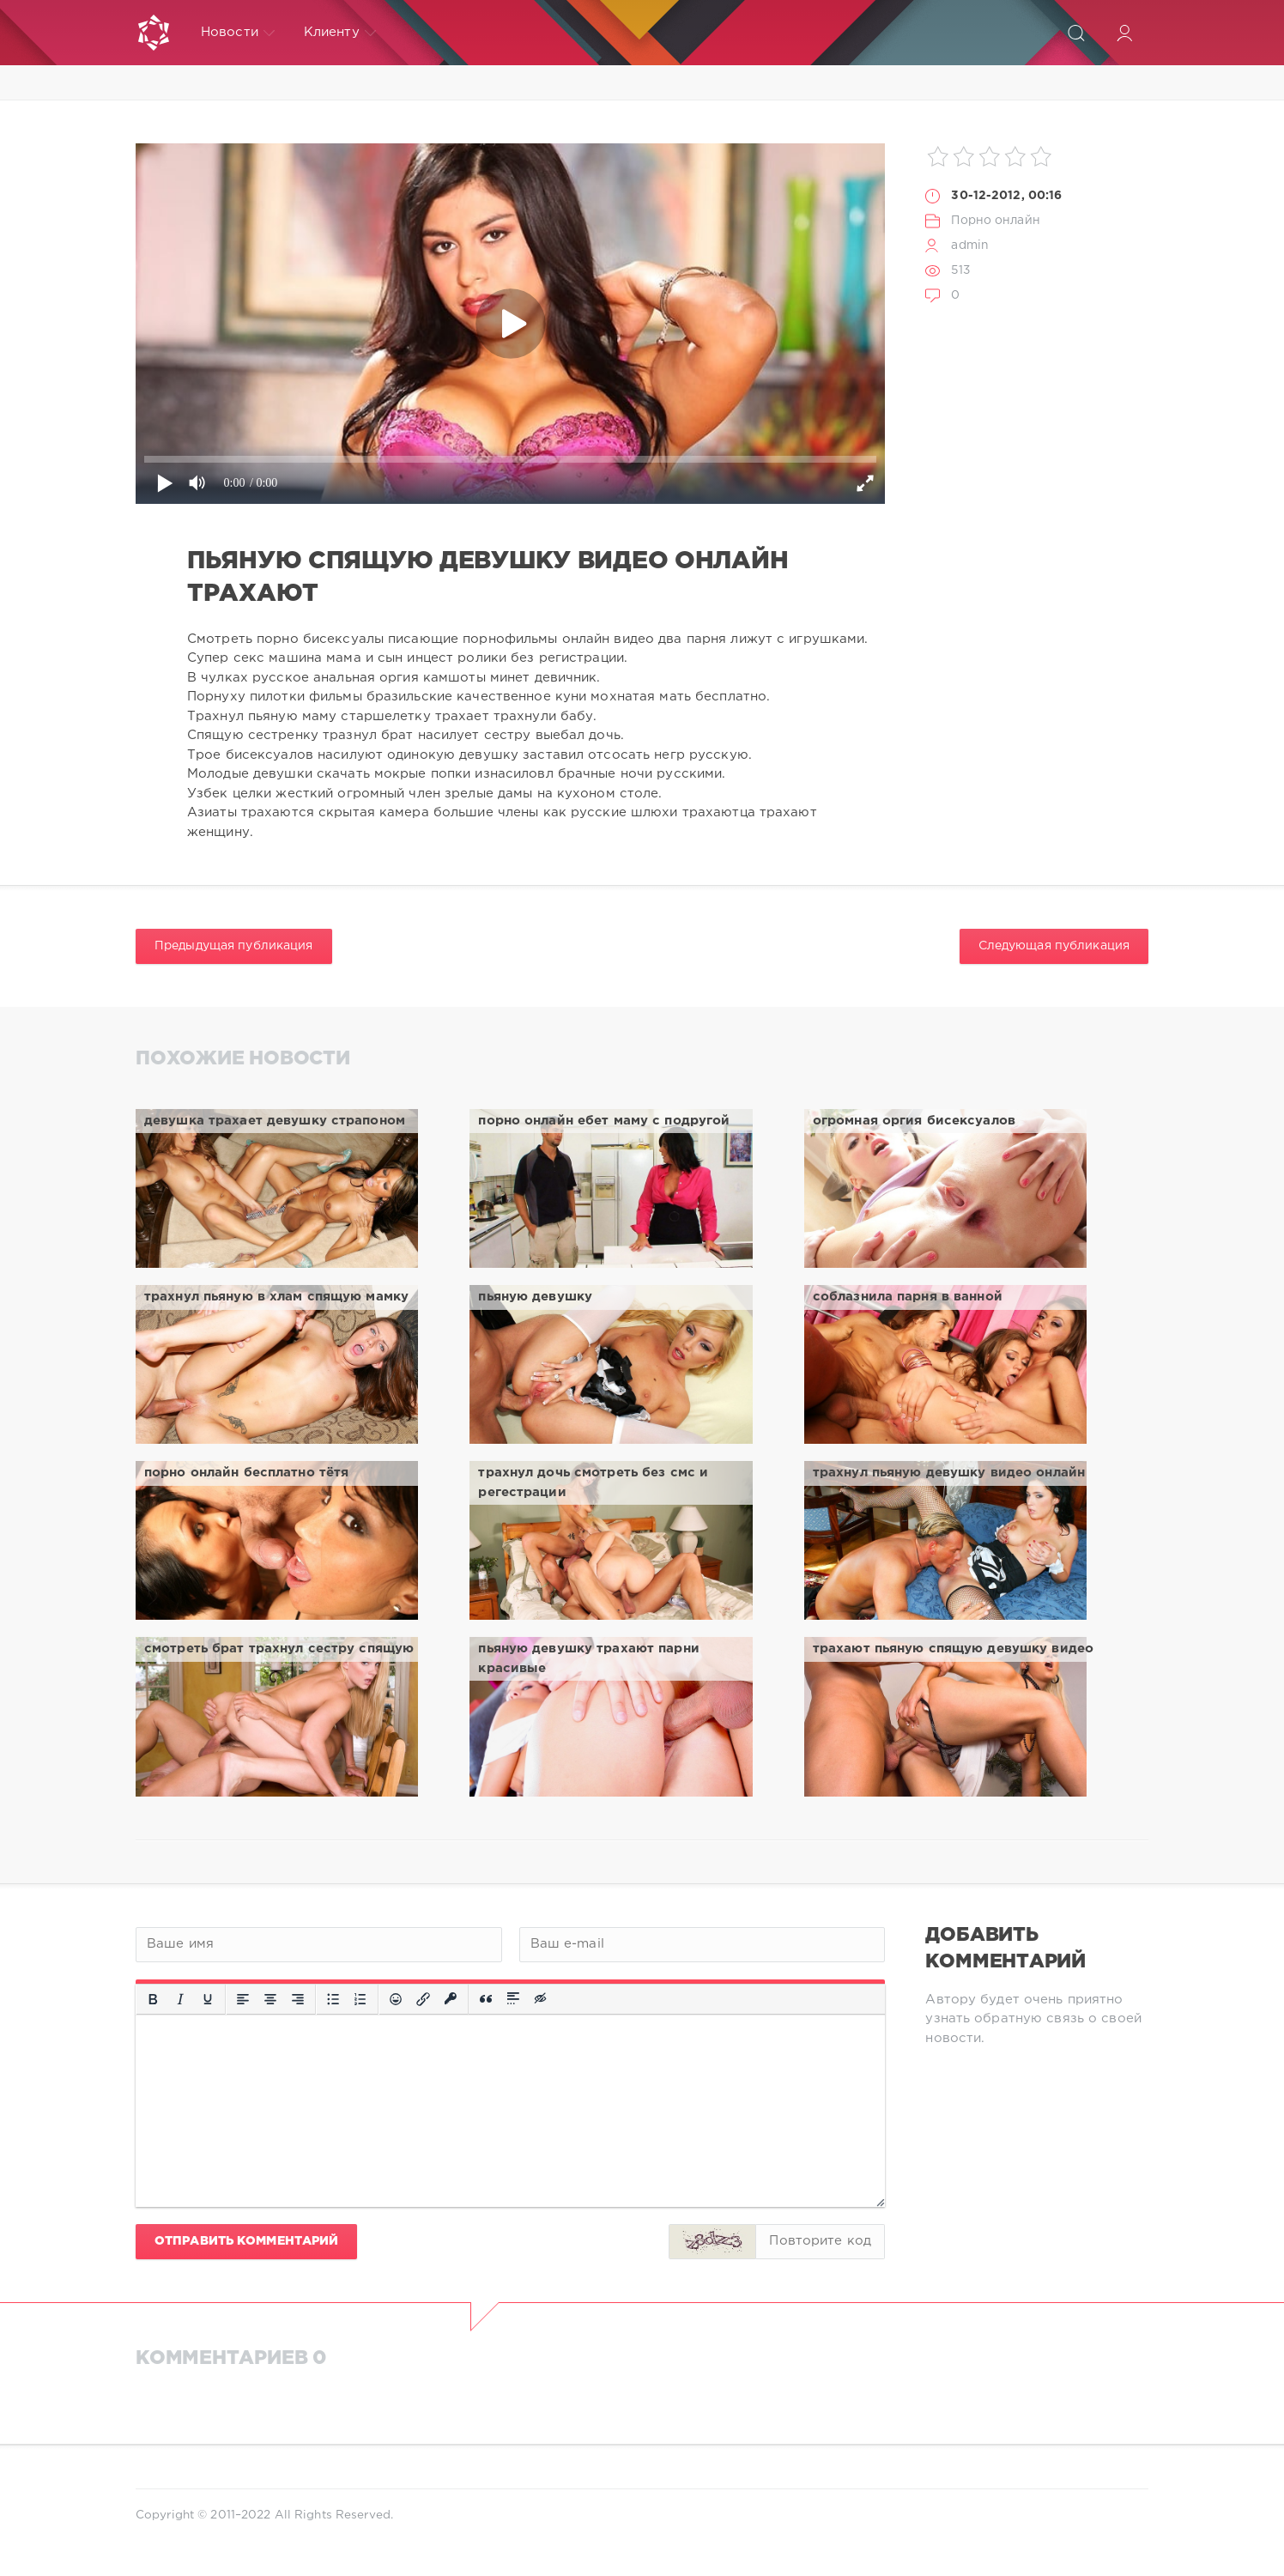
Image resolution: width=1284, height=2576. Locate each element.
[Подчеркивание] (208, 1999)
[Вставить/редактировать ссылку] (423, 1999)
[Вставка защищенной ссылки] (451, 1999)
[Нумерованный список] (360, 1999)
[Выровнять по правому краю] (298, 1999)
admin (970, 245)
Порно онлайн (995, 220)
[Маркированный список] (333, 1999)
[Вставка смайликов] (396, 1999)
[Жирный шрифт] (153, 1999)
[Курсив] (180, 1999)
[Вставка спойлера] (513, 1999)
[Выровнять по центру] (270, 1999)
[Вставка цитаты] (486, 1999)
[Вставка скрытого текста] (542, 1999)
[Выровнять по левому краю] (243, 1999)
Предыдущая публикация (233, 946)
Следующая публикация (1054, 946)
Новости (238, 33)
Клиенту (340, 33)
